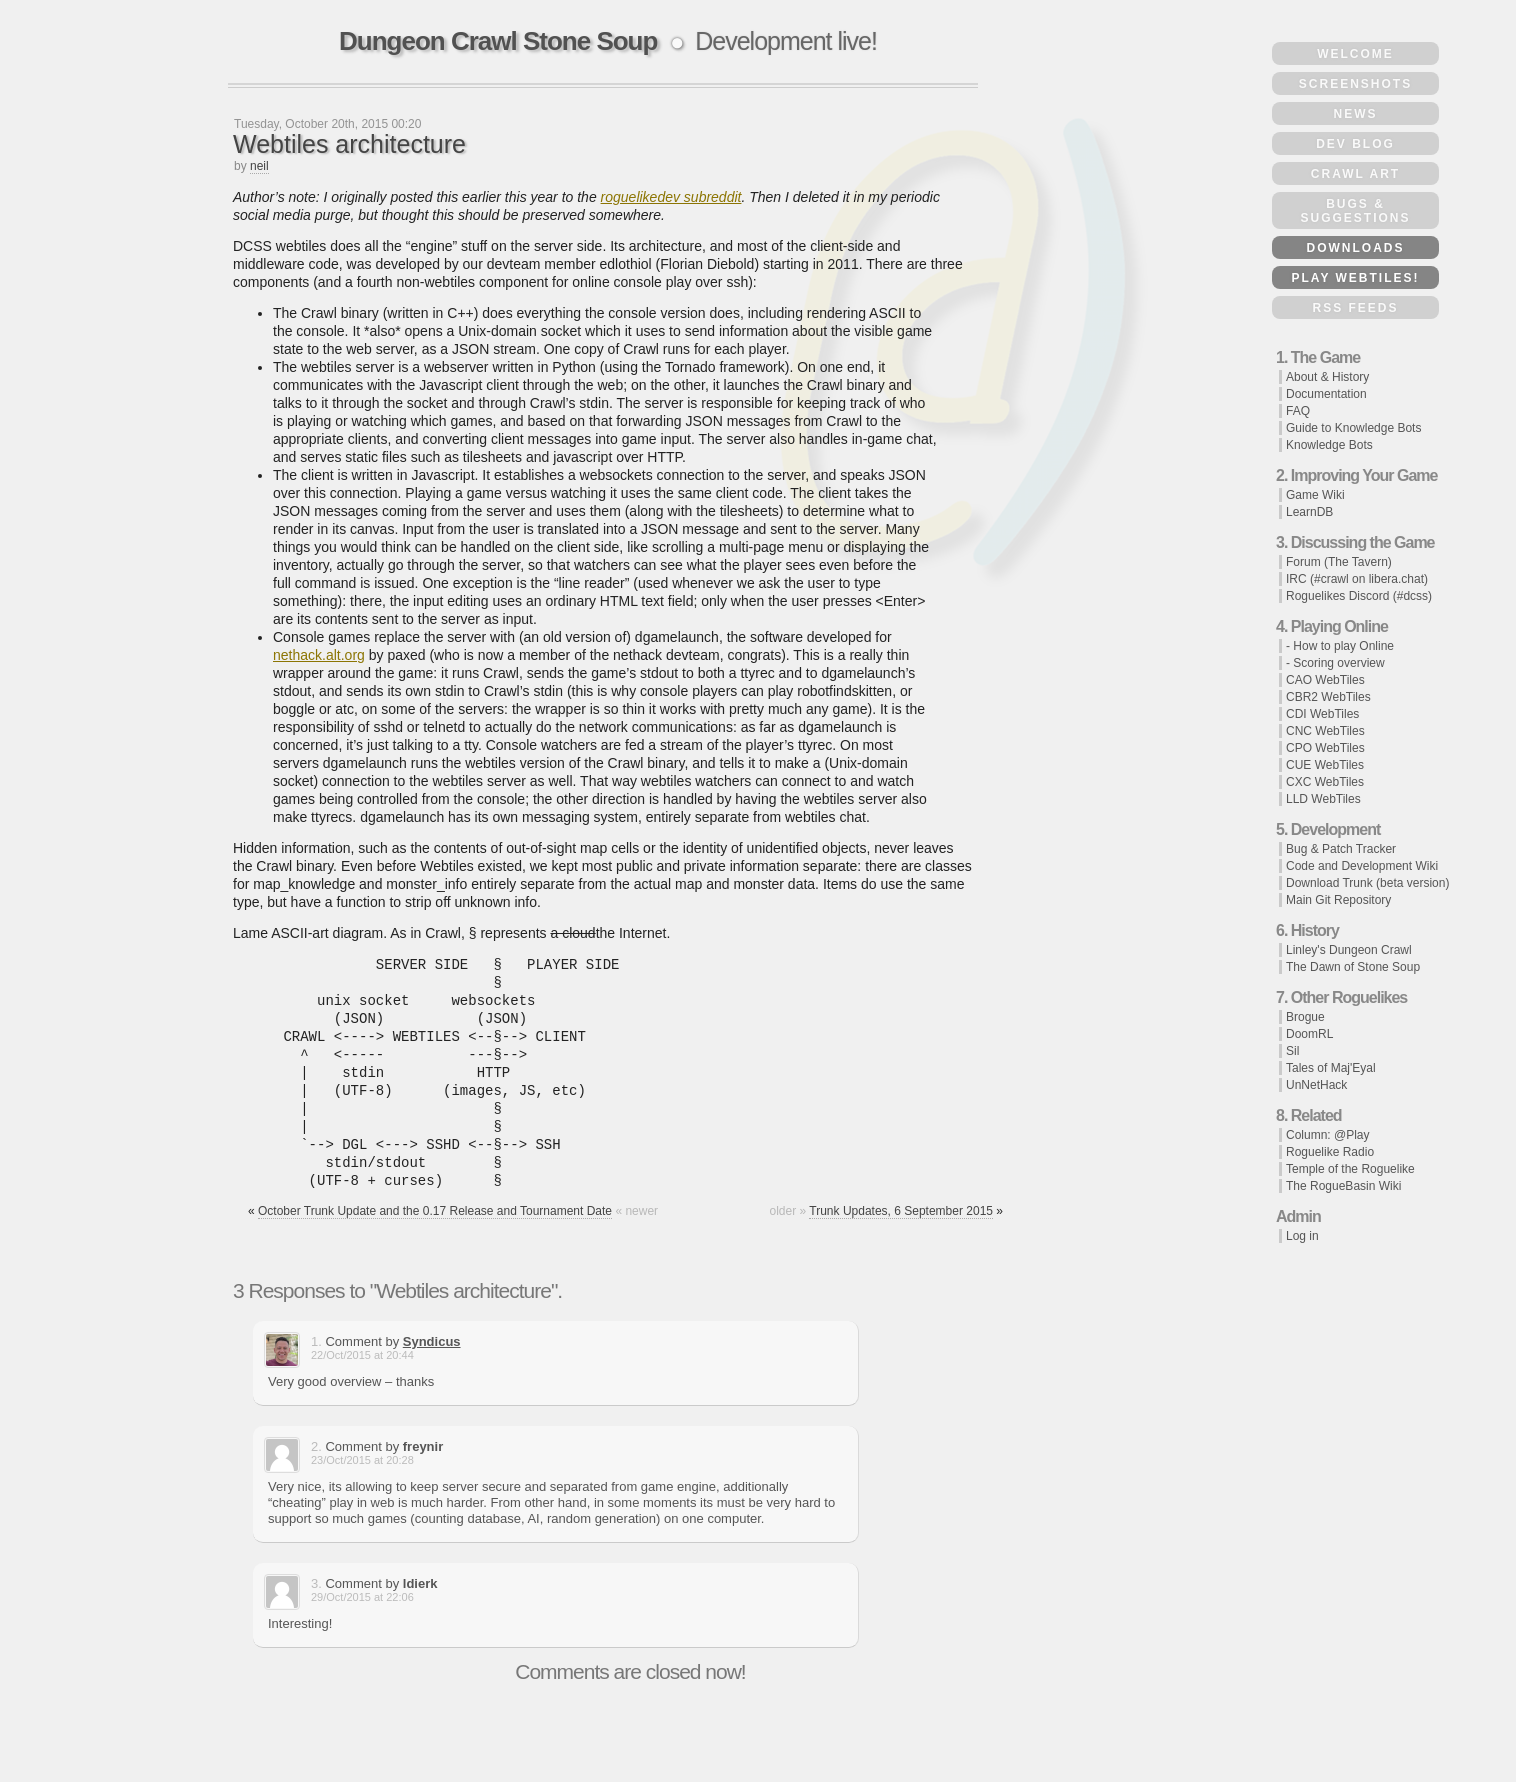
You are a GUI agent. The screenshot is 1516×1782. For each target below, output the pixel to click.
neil (259, 166)
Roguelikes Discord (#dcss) (1359, 596)
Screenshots (1355, 84)
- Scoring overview (1335, 663)
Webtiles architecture (349, 144)
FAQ (1298, 411)
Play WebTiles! (1355, 278)
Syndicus (432, 1341)
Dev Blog (1355, 144)
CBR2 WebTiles (1328, 697)
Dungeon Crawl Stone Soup (498, 41)
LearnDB (1309, 512)
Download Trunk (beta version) (1367, 883)
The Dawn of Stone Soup (1353, 967)
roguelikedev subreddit (671, 197)
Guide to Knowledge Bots (1353, 428)
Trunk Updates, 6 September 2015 (901, 1211)
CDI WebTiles (1322, 714)
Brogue (1305, 1017)
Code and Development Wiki (1362, 866)
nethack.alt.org (319, 655)
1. (316, 1341)
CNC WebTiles (1325, 731)
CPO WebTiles (1325, 748)
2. (316, 1446)
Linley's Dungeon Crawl (1349, 950)
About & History (1327, 377)
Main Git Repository (1338, 900)
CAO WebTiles (1325, 680)
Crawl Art (1355, 174)
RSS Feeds (1355, 308)
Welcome (1355, 54)
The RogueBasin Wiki (1343, 1186)
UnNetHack (1316, 1085)
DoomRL (1309, 1034)
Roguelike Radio (1330, 1152)
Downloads (1356, 248)
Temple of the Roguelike (1350, 1169)
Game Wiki (1315, 495)
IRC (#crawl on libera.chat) (1357, 579)
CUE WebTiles (1325, 765)
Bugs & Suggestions (1355, 211)
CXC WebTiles (1325, 782)
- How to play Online (1340, 646)
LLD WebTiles (1323, 799)
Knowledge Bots (1329, 445)
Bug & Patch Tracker (1341, 849)
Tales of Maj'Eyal (1331, 1068)
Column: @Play (1328, 1135)
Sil (1292, 1051)
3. (316, 1583)
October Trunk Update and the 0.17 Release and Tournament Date (435, 1211)
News (1356, 114)
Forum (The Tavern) (1339, 562)
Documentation (1326, 394)
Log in (1302, 1236)
